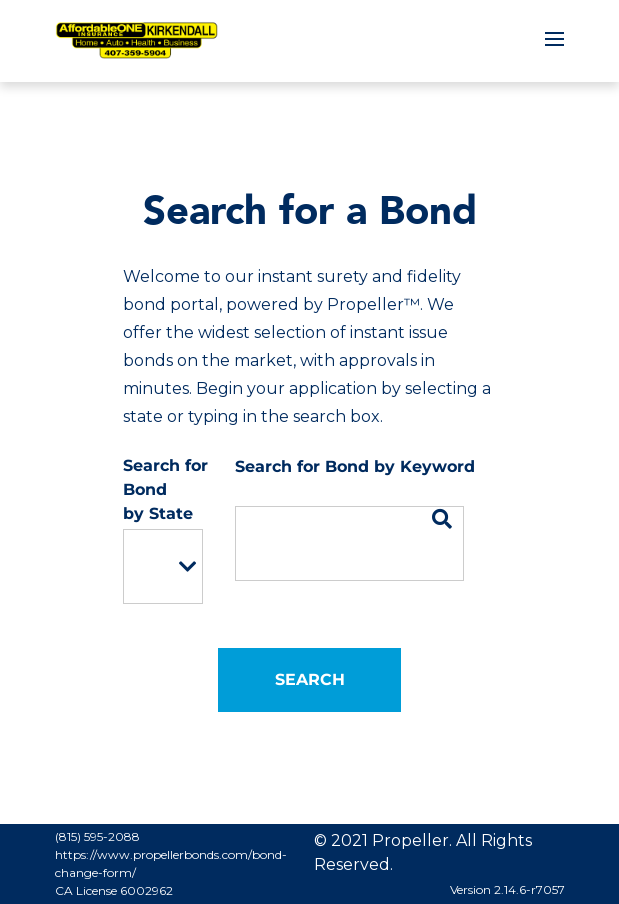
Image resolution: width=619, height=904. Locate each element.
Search (310, 679)
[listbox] (163, 566)
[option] (149, 566)
